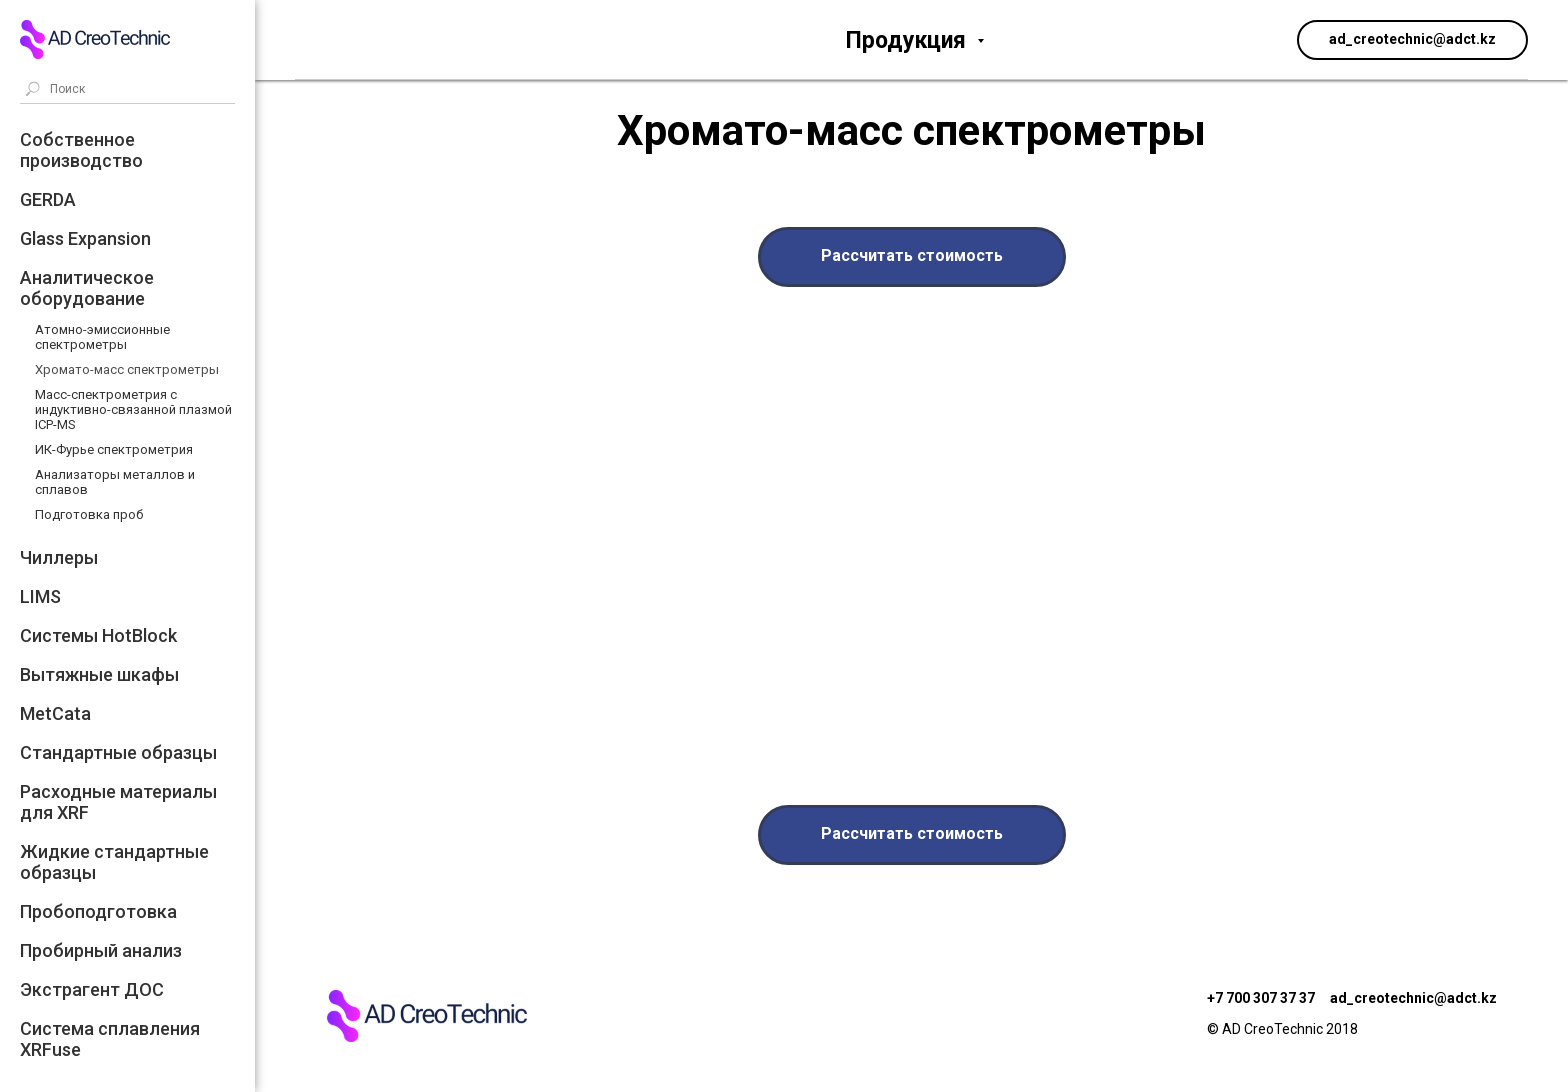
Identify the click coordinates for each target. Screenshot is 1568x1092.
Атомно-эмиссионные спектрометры (102, 337)
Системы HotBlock (98, 635)
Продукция (909, 40)
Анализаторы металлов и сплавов (115, 482)
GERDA (48, 199)
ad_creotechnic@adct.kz (1413, 998)
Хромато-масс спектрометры (127, 369)
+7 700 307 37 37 (1261, 998)
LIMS (40, 596)
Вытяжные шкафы (99, 674)
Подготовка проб (89, 514)
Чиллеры (59, 557)
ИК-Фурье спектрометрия (114, 449)
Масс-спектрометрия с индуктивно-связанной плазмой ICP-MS (133, 409)
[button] (912, 257)
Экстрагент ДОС (92, 989)
